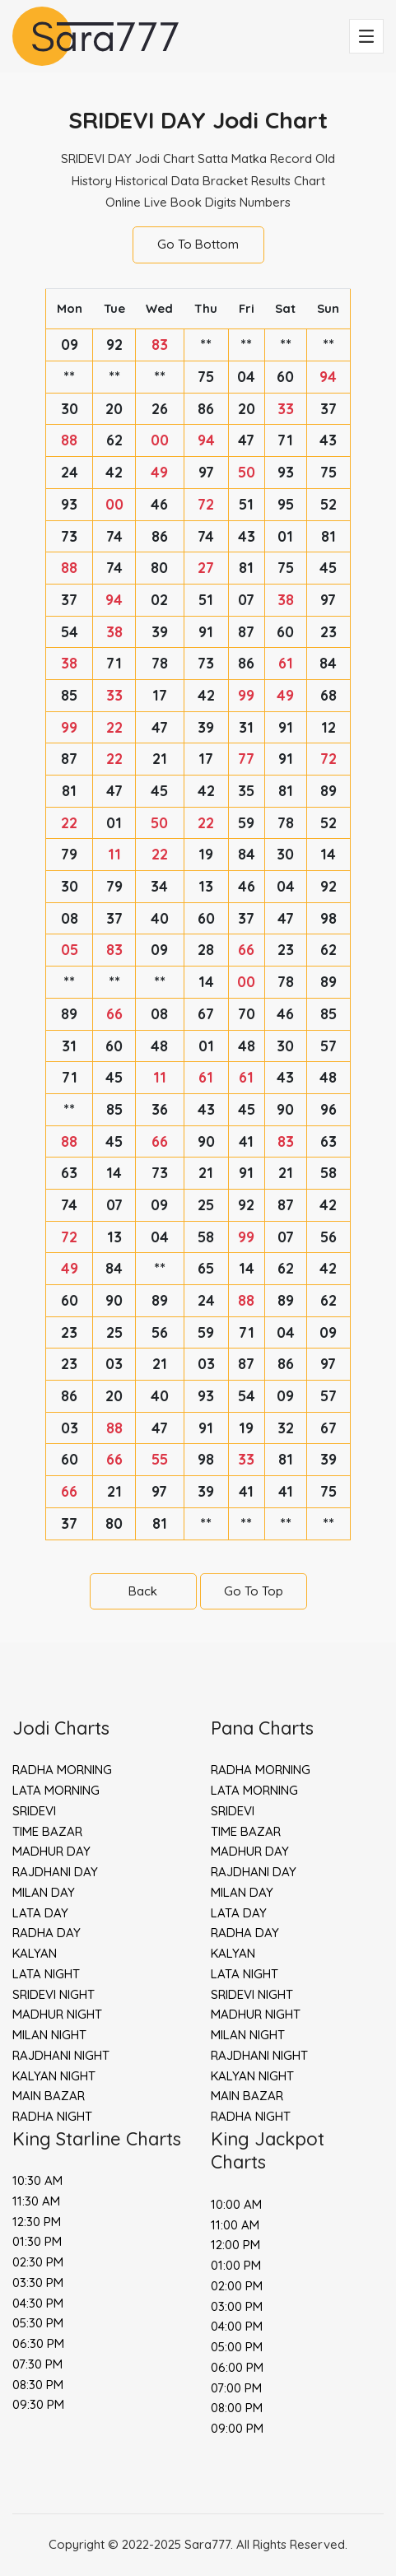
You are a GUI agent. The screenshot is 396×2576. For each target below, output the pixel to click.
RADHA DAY (46, 1932)
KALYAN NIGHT (54, 2076)
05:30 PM (37, 2323)
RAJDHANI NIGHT (60, 2055)
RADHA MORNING (62, 1769)
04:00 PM (237, 2326)
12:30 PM (36, 2221)
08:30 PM (37, 2384)
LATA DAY (40, 1913)
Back (142, 1591)
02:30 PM (37, 2262)
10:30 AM (37, 2180)
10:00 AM (236, 2204)
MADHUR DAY (51, 1851)
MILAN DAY (43, 1892)
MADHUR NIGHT (57, 2014)
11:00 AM (235, 2225)
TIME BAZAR (47, 1831)
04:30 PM (37, 2303)
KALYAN (34, 1953)
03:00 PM (237, 2306)
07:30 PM (37, 2364)
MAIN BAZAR (48, 2095)
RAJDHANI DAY (55, 1872)
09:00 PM (237, 2428)
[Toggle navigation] (366, 36)
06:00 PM (237, 2367)
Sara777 (207, 2544)
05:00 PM (237, 2347)
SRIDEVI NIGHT (53, 1994)
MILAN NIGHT (49, 2035)
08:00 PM (237, 2407)
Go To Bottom (198, 244)
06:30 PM (38, 2343)
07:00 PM (236, 2388)
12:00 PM (235, 2244)
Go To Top (253, 1591)
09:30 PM (38, 2404)
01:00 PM (236, 2265)
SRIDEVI (34, 1811)
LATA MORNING (56, 1790)
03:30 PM (37, 2282)
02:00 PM (237, 2286)
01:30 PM (37, 2241)
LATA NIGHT (46, 1974)
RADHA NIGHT (52, 2116)
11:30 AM (36, 2201)
